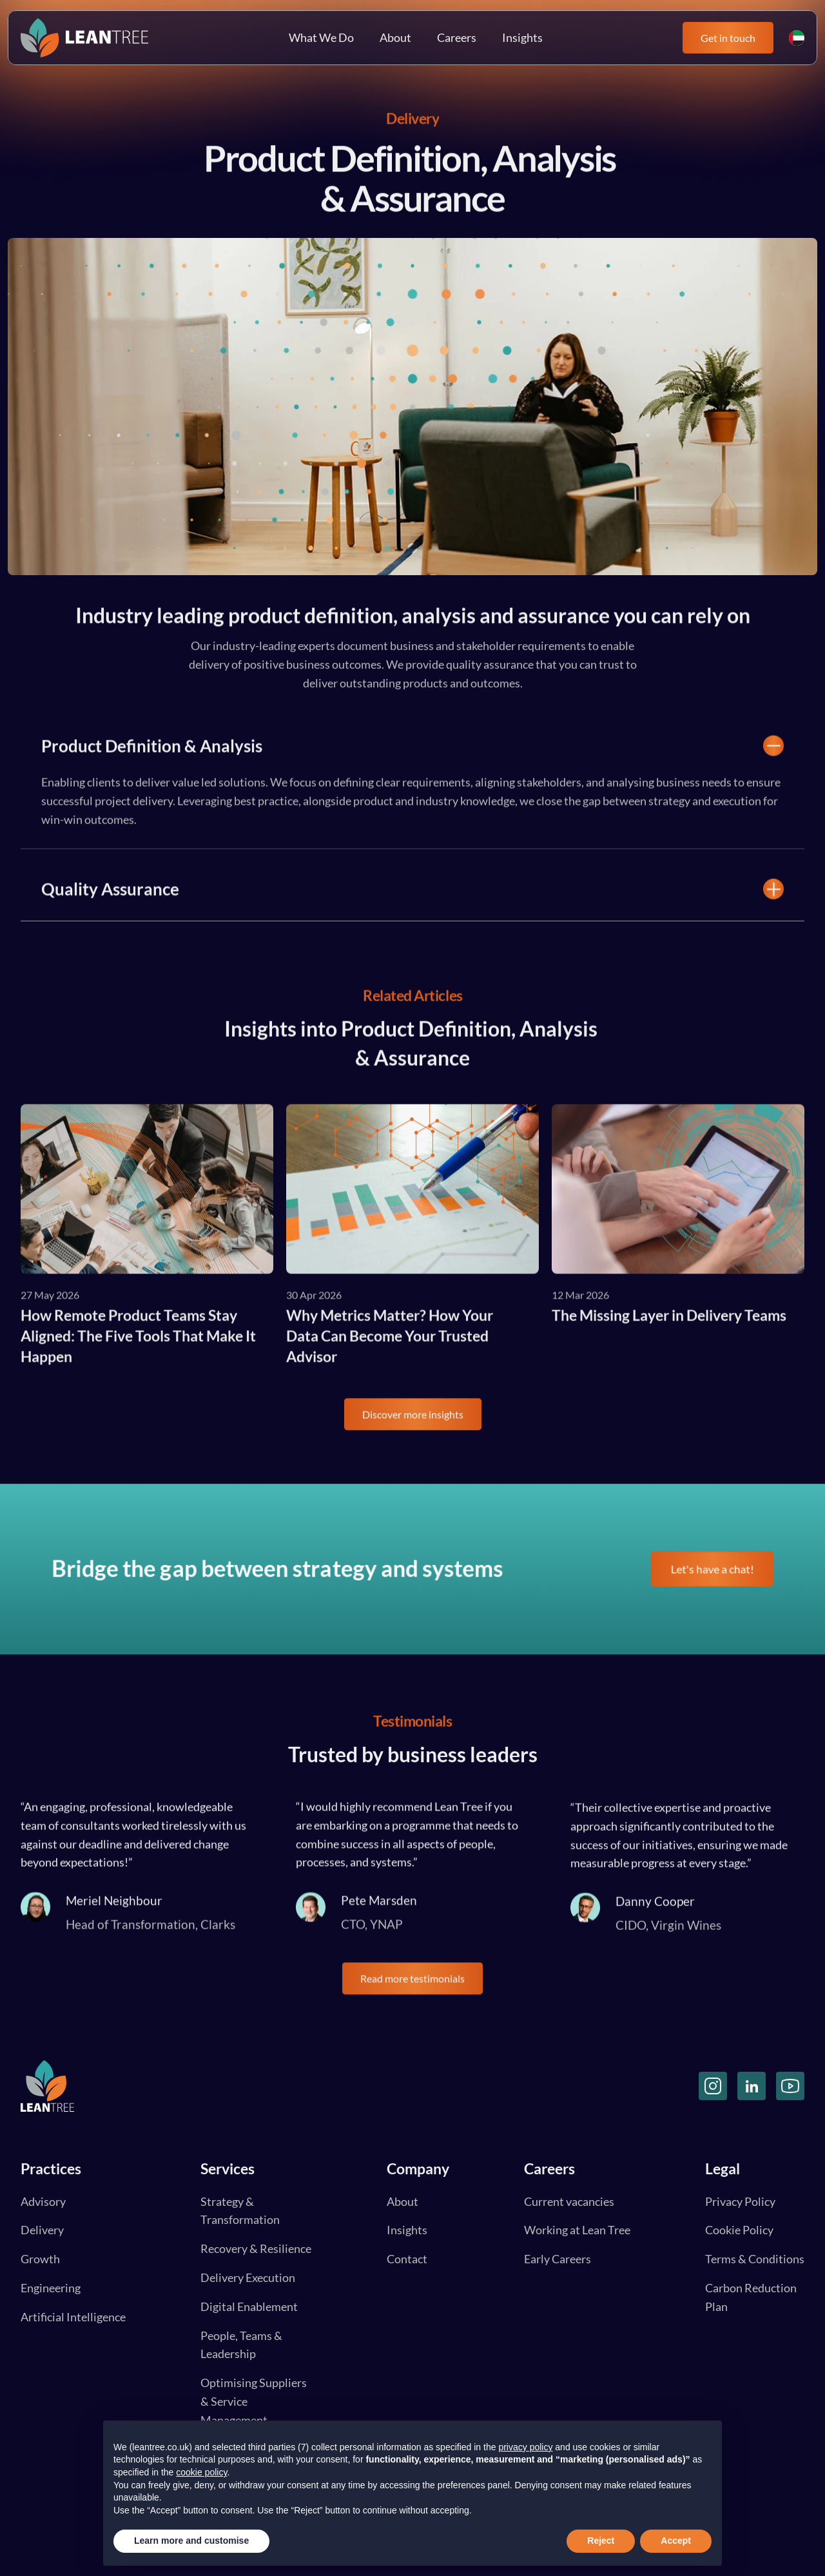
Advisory (43, 2201)
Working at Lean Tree (577, 2230)
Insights (522, 37)
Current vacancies (569, 2201)
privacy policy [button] (525, 2447)
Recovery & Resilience (255, 2248)
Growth (40, 2259)
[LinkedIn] (751, 2086)
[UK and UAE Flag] (796, 38)
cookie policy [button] (201, 2472)
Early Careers (557, 2259)
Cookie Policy (739, 2230)
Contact (407, 2259)
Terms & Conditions (754, 2259)
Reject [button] (600, 2540)
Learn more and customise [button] (191, 2540)
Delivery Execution (247, 2277)
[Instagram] (713, 2086)
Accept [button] (676, 2540)
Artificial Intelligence (73, 2317)
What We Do (321, 37)
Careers (456, 37)
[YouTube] (790, 2086)
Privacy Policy (740, 2201)
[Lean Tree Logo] (84, 37)
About (395, 37)
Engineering (51, 2288)
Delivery (42, 2230)
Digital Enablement (249, 2306)
